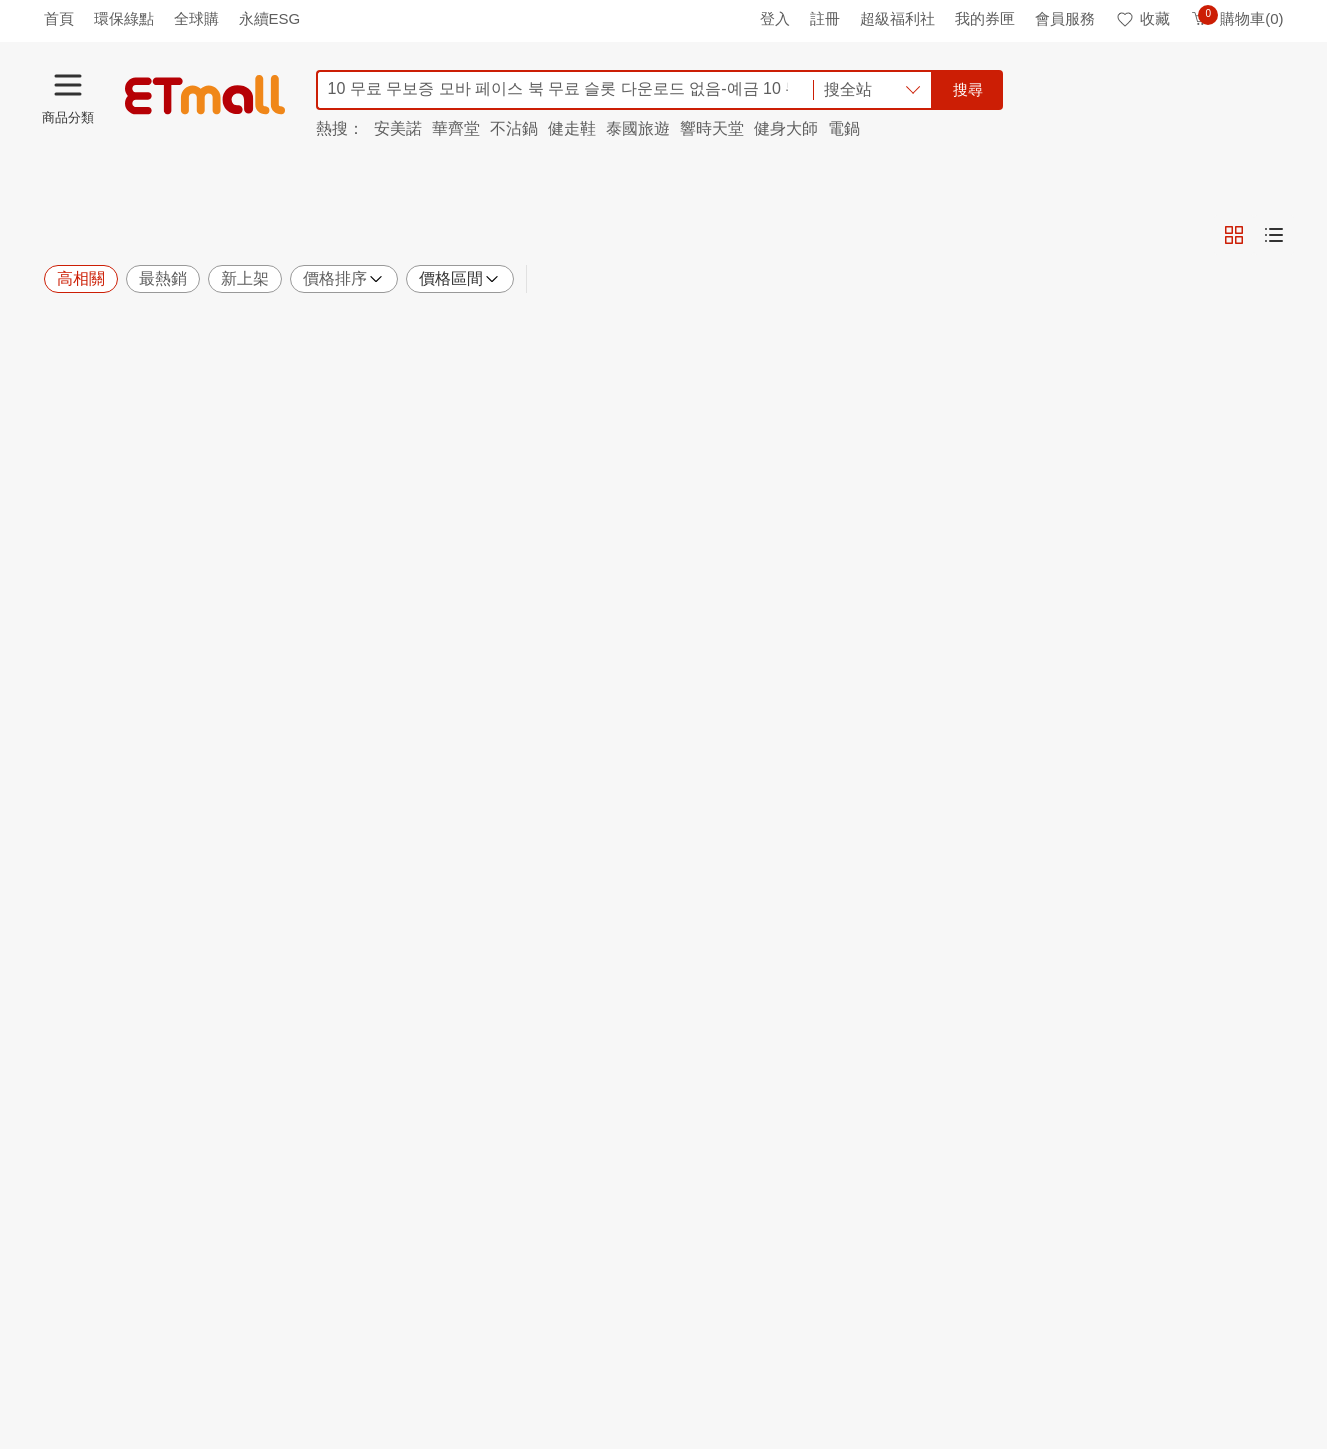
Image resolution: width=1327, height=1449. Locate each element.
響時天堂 (712, 128)
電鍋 (844, 128)
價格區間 (460, 279)
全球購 (196, 18)
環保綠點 (124, 18)
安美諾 (398, 128)
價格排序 (344, 279)
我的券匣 (985, 18)
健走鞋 (572, 128)
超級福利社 (897, 18)
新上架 (245, 278)
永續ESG (270, 18)
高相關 (81, 278)
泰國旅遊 (638, 128)
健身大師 (786, 128)
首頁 (59, 18)
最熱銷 (163, 278)
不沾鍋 (514, 128)
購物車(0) (1236, 18)
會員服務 (1065, 18)
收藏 (1142, 18)
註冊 (825, 18)
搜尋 (968, 89)
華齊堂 (456, 128)
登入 (775, 18)
